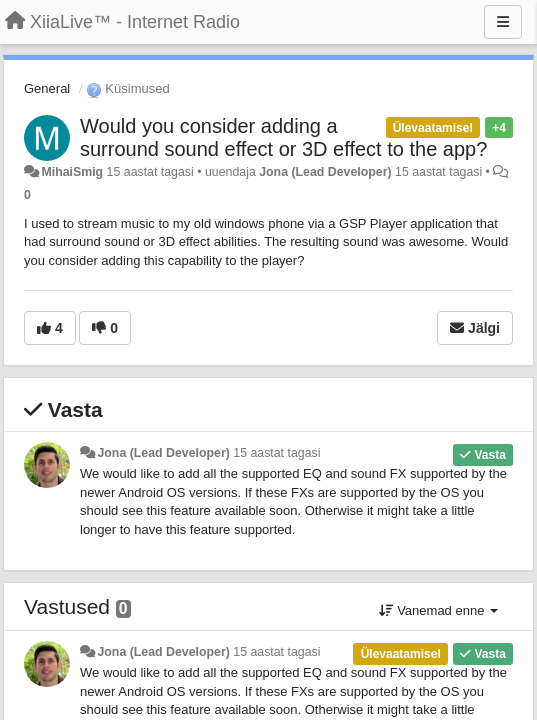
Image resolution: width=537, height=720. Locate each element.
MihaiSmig (72, 172)
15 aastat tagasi (276, 453)
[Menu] (503, 22)
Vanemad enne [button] (438, 610)
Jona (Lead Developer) (325, 172)
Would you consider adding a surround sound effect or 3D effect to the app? (283, 137)
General (47, 88)
